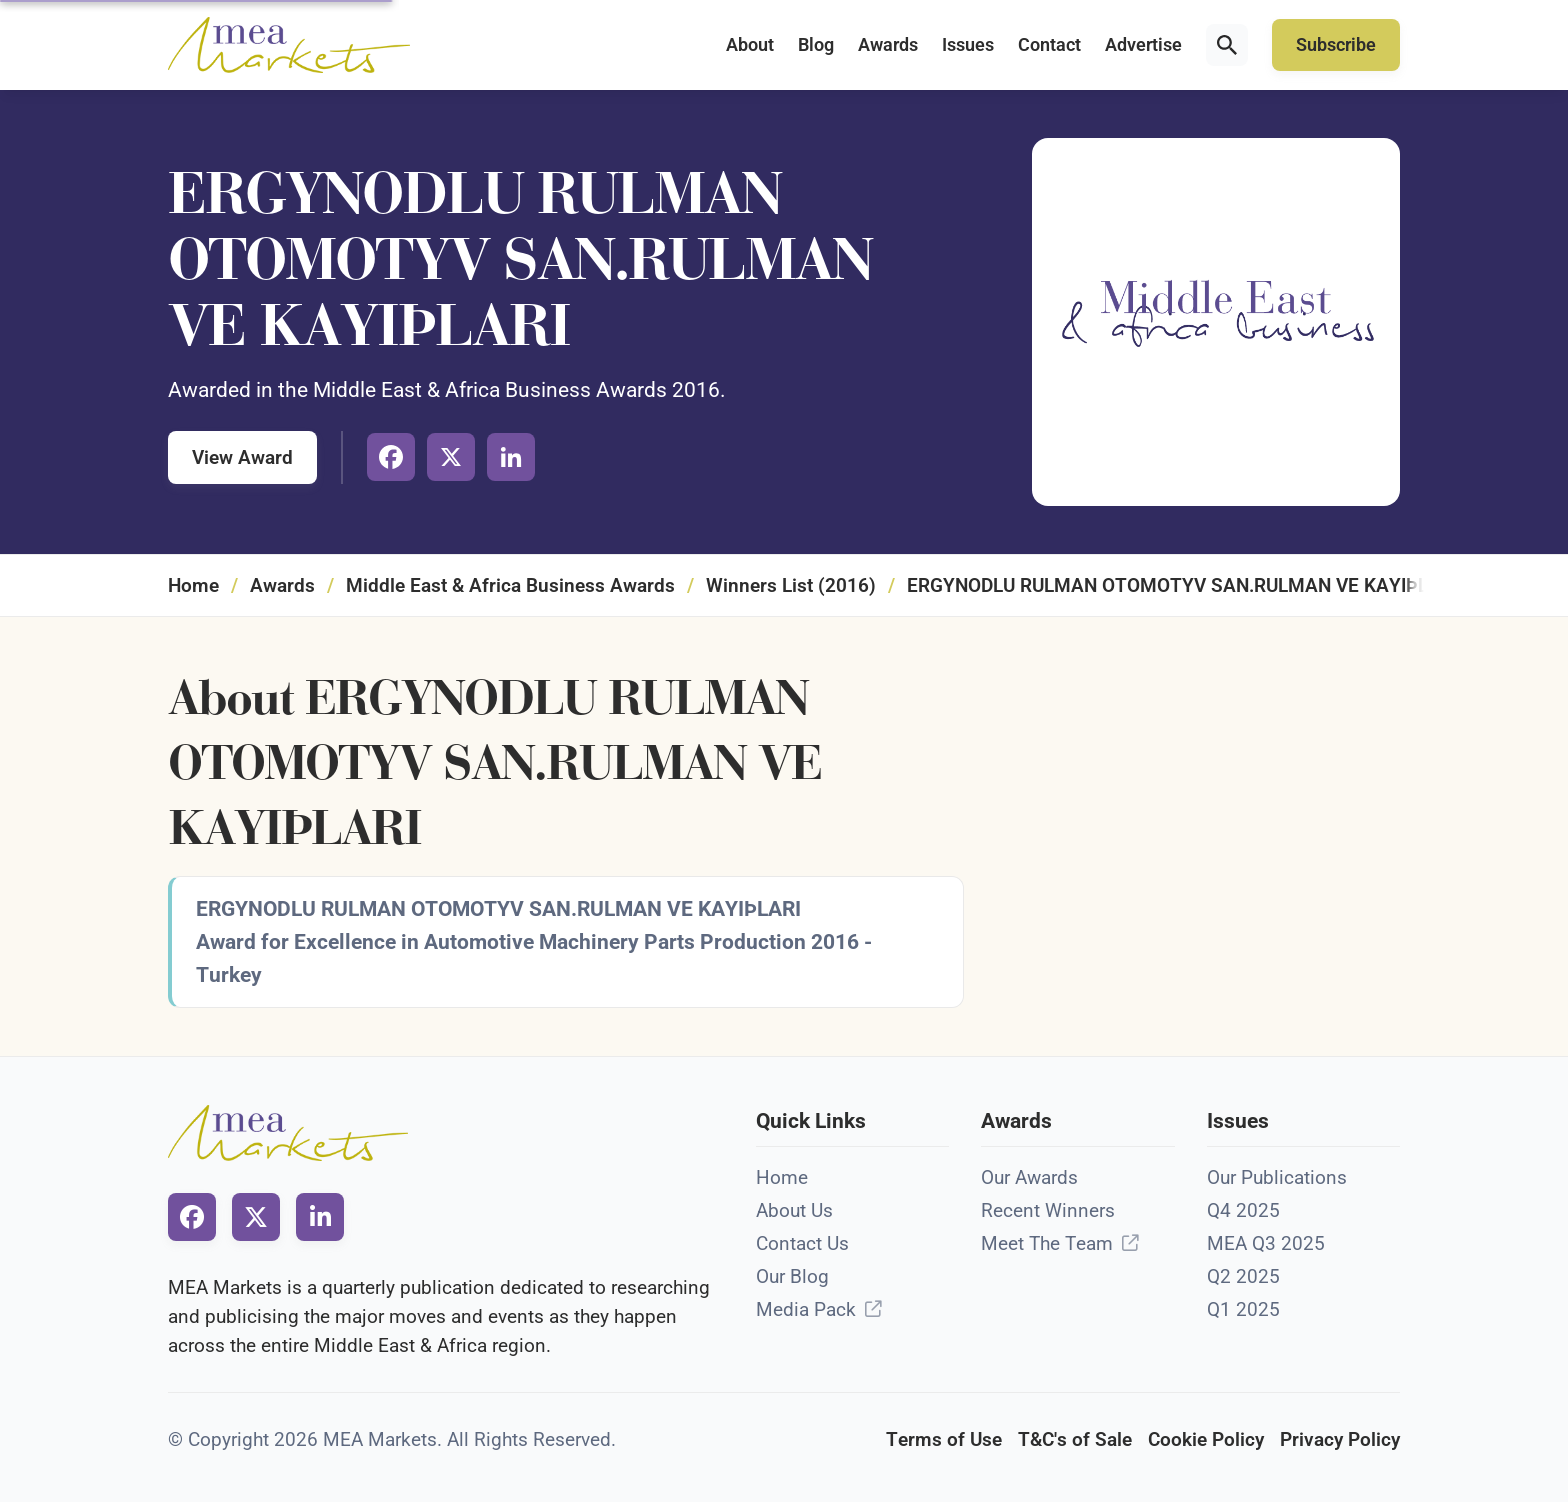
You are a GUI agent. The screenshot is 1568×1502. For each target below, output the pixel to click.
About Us (794, 1210)
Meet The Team (1047, 1243)
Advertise (1143, 45)
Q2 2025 (1243, 1276)
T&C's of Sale (1075, 1439)
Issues (968, 45)
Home (193, 585)
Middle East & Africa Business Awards (510, 585)
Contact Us (802, 1243)
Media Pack (806, 1309)
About (750, 45)
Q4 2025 (1243, 1210)
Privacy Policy (1340, 1439)
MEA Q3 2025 (1266, 1243)
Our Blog (792, 1276)
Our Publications (1277, 1177)
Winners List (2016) (791, 585)
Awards (888, 45)
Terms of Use (944, 1439)
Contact (1049, 45)
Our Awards (1029, 1177)
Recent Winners (1048, 1210)
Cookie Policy (1206, 1439)
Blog (816, 45)
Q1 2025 (1243, 1309)
